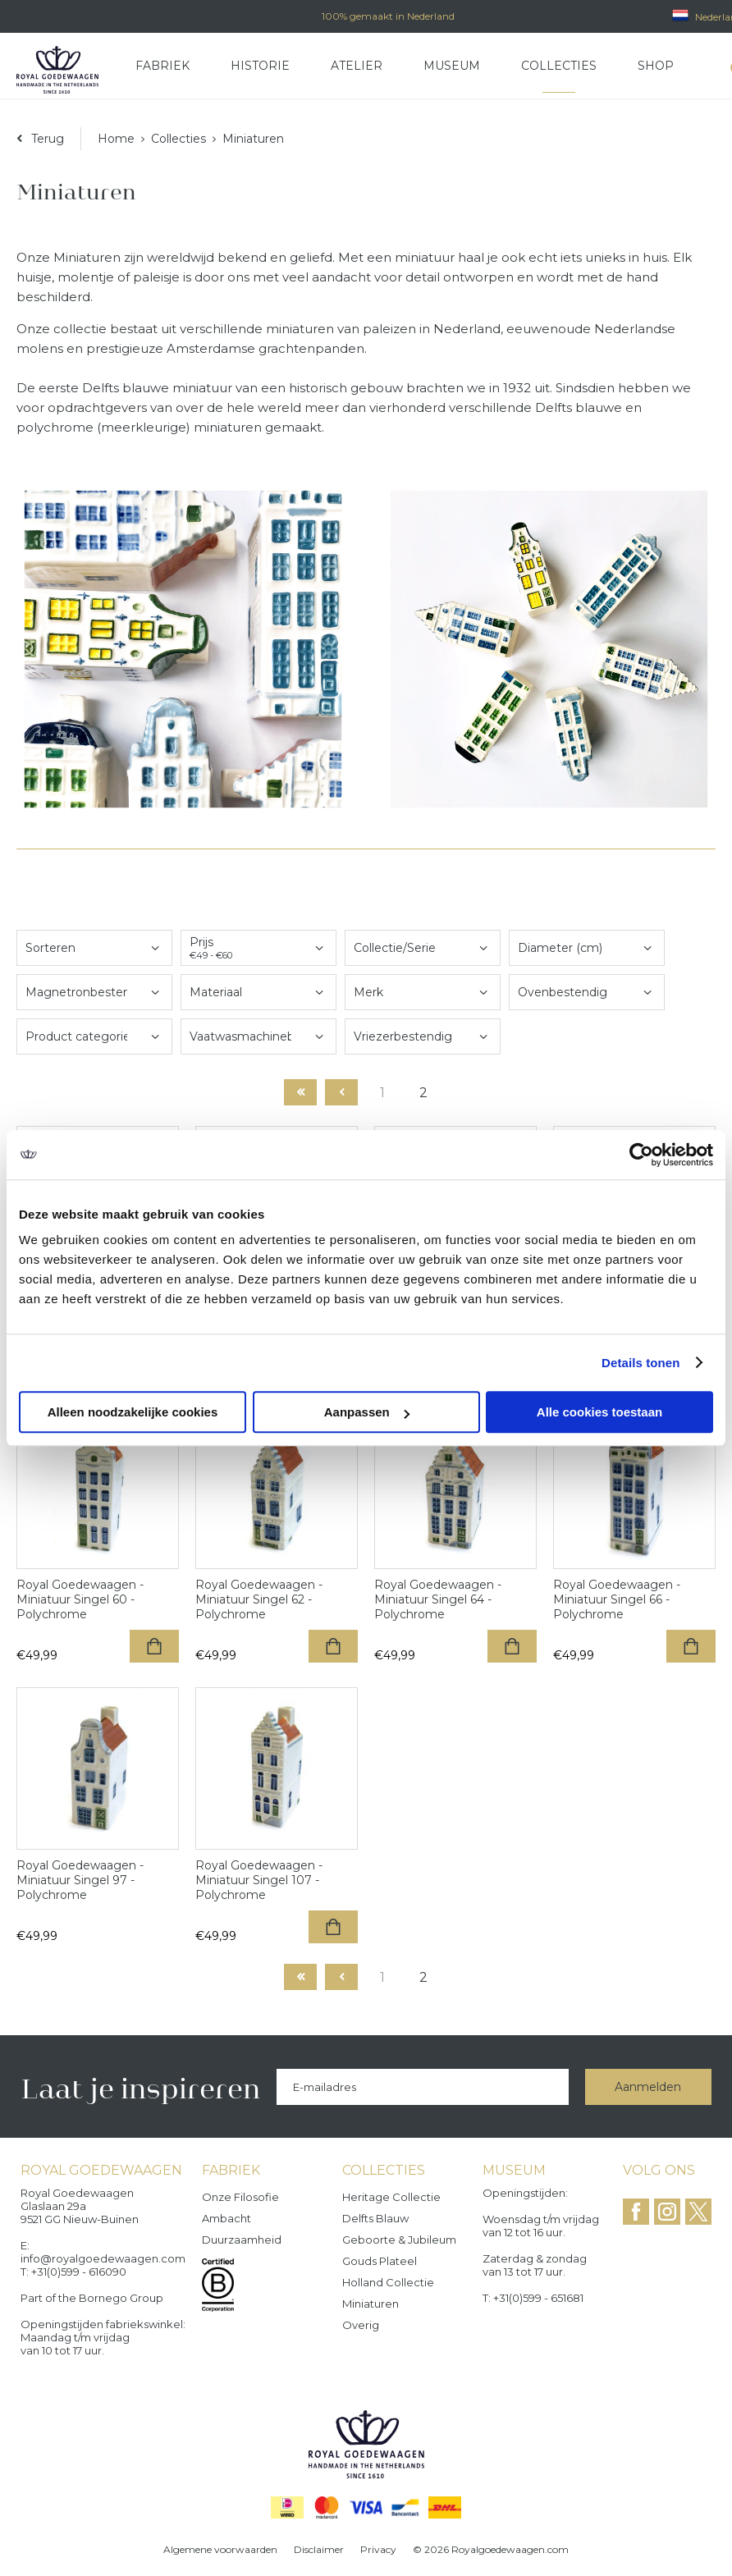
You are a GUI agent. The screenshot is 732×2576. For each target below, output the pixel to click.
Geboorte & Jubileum (399, 2239)
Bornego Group (121, 2297)
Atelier (356, 65)
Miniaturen (370, 2303)
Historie (260, 65)
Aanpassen (366, 1412)
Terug (47, 138)
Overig (360, 2324)
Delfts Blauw (375, 2218)
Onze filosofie (240, 2196)
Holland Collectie (388, 2282)
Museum (451, 65)
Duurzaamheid (241, 2239)
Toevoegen (154, 1646)
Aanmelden (648, 2087)
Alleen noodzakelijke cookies (133, 1412)
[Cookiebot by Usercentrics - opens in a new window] (641, 1154)
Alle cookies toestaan (599, 1412)
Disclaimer (319, 2549)
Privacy (378, 2549)
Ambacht (226, 2218)
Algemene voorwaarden (220, 2549)
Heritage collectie (391, 2196)
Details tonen (640, 1363)
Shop (656, 65)
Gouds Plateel (379, 2260)
